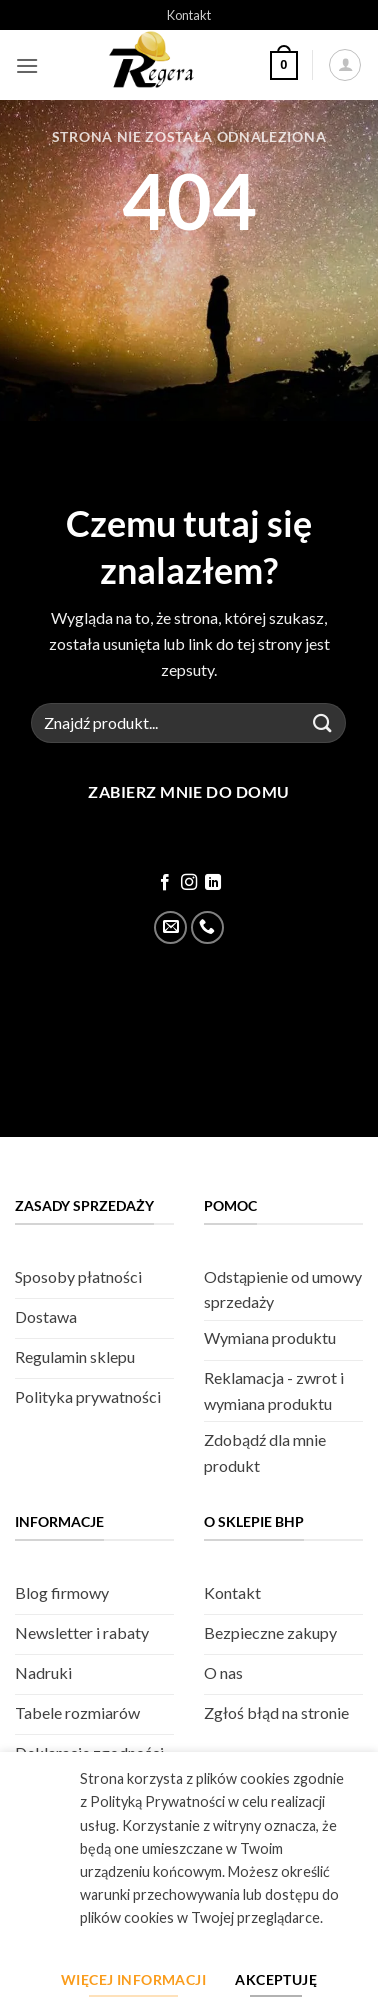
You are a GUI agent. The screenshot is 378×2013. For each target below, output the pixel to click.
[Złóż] (323, 722)
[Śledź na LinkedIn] (213, 883)
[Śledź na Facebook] (164, 883)
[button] (27, 65)
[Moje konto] (345, 65)
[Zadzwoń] (207, 927)
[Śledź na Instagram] (189, 883)
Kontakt (189, 15)
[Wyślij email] (170, 927)
